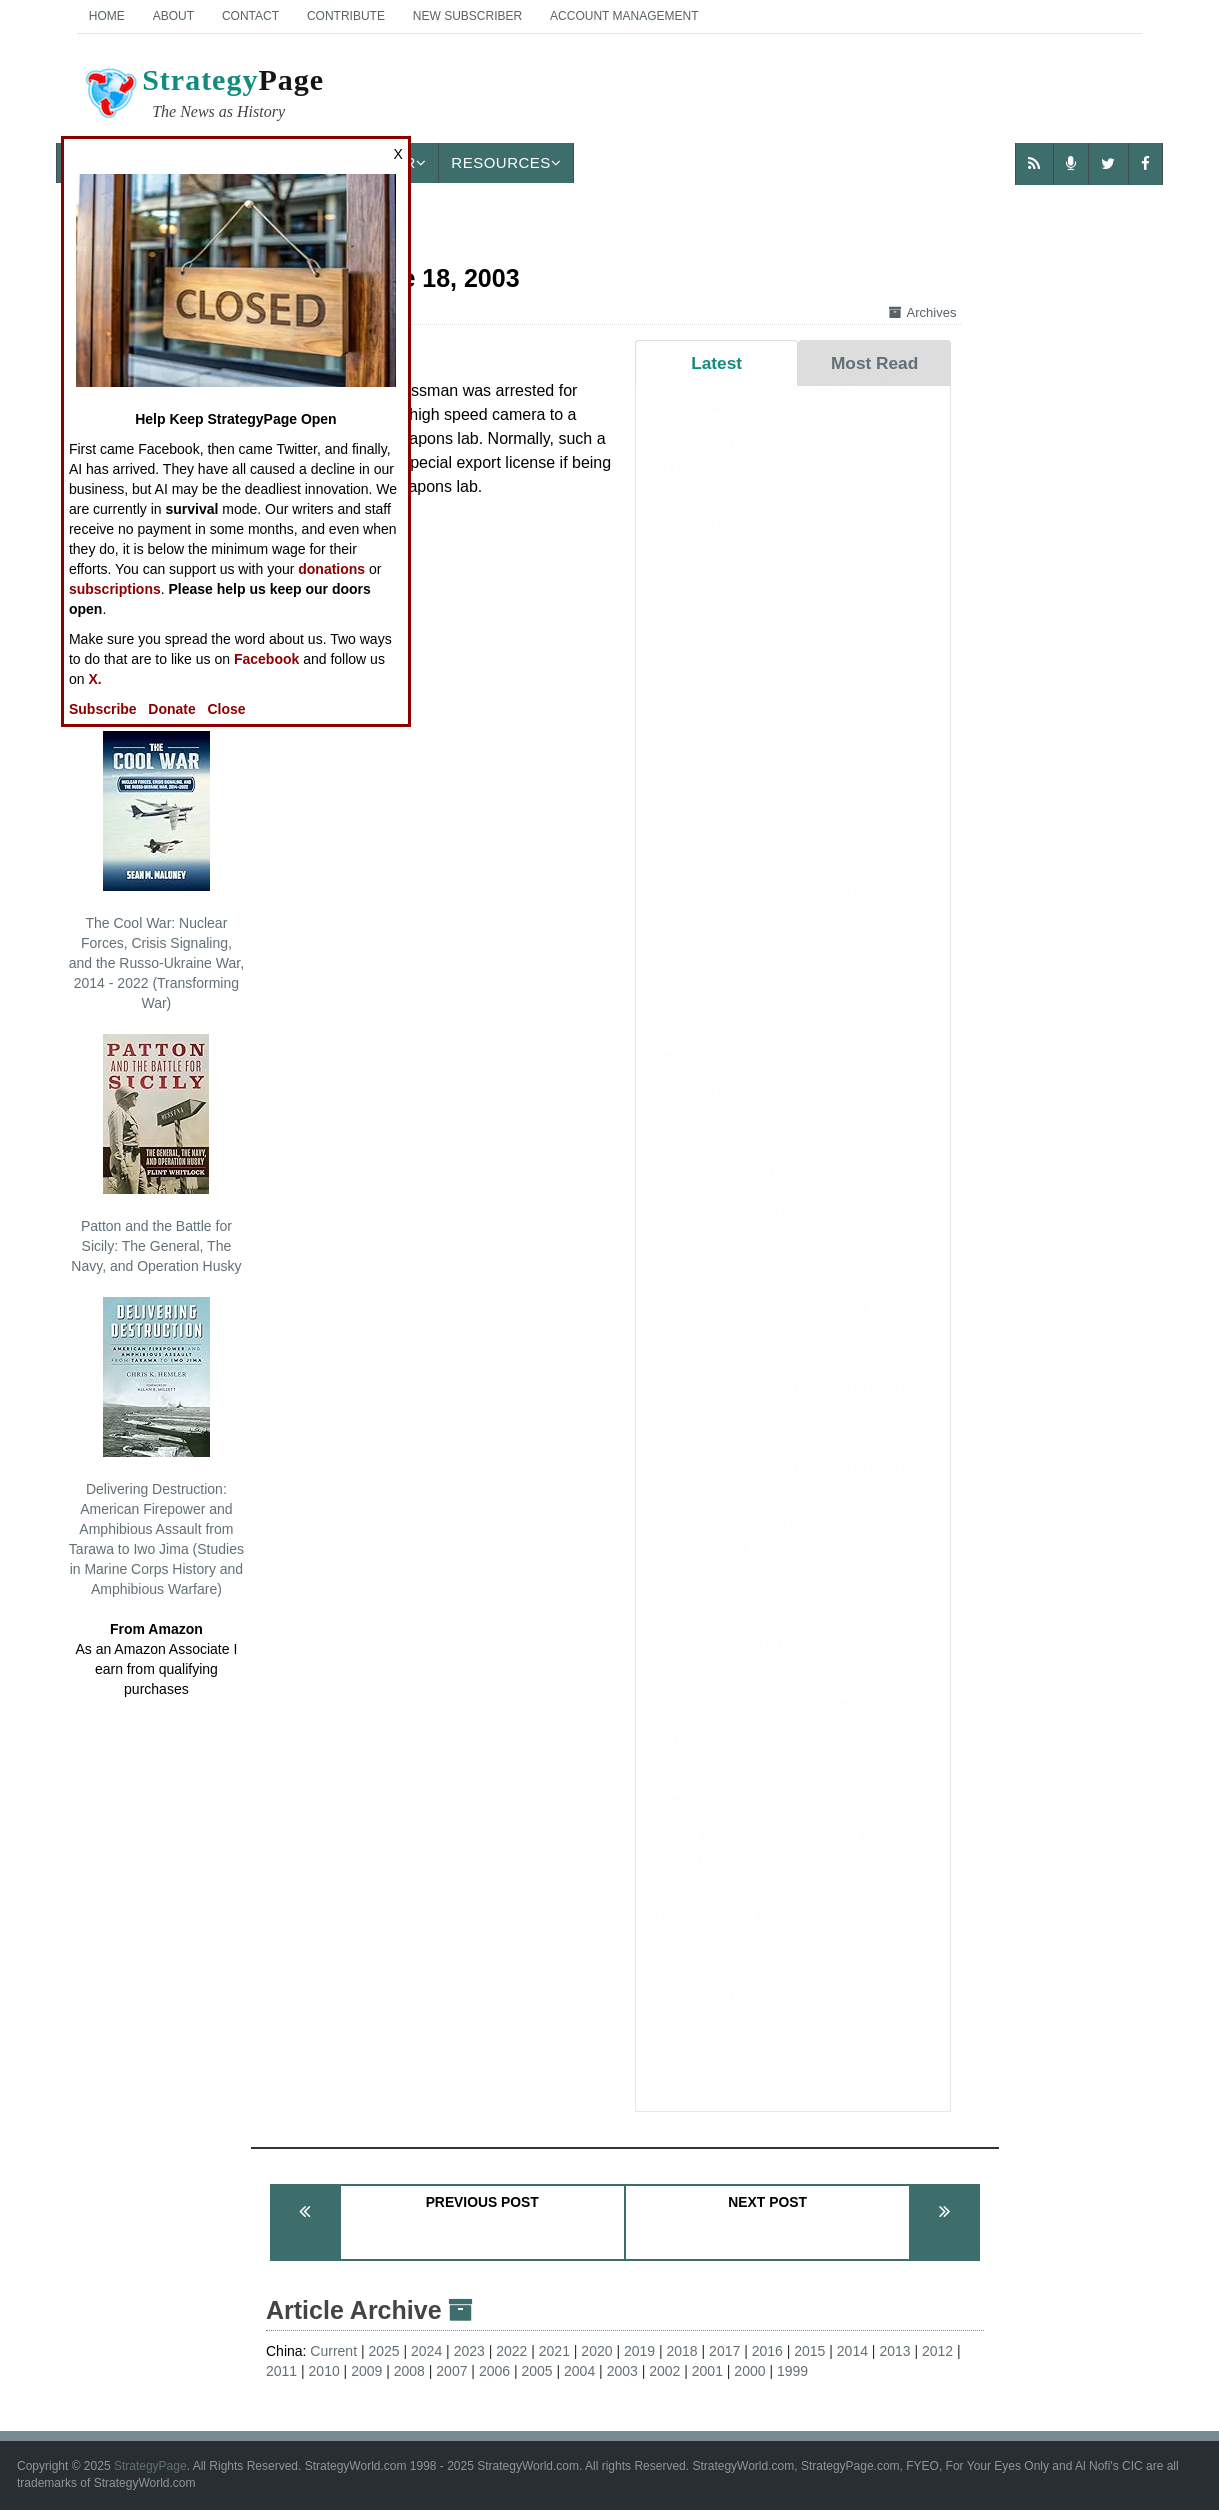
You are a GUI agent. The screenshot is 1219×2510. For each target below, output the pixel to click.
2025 (383, 2351)
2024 (426, 2351)
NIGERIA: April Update (730, 759)
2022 (511, 2351)
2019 (639, 2351)
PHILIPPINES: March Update (751, 1722)
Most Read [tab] (874, 363)
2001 (707, 2371)
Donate (171, 709)
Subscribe (103, 709)
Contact (250, 16)
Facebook (266, 659)
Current (333, 2351)
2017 (724, 2351)
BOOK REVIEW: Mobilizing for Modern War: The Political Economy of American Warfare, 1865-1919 (787, 1877)
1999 (792, 2371)
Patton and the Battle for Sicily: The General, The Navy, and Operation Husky (156, 1154)
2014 (852, 2351)
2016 (767, 2351)
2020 (596, 2351)
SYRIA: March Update (728, 1759)
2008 (409, 2371)
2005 (536, 2371)
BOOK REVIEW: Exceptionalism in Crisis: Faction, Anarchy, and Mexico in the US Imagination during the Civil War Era (792, 1407)
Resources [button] (506, 162)
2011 (281, 2371)
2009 (366, 2371)
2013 (894, 2351)
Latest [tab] (716, 363)
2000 (749, 2371)
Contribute (346, 16)
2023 (469, 2351)
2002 (664, 2371)
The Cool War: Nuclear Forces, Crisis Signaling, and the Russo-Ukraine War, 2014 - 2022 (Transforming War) (156, 871)
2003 (622, 2371)
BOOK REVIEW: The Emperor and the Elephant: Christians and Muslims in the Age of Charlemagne (785, 995)
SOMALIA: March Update (738, 1230)
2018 (682, 2351)
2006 (494, 2371)
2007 (451, 2371)
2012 (937, 2351)
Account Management (624, 16)
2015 (809, 2351)
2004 (579, 2371)
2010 (324, 2371)
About (173, 16)
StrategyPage (150, 2466)
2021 (554, 2351)
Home (107, 16)
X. (94, 679)
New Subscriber (467, 16)
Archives (923, 312)
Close (226, 709)
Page (203, 96)
